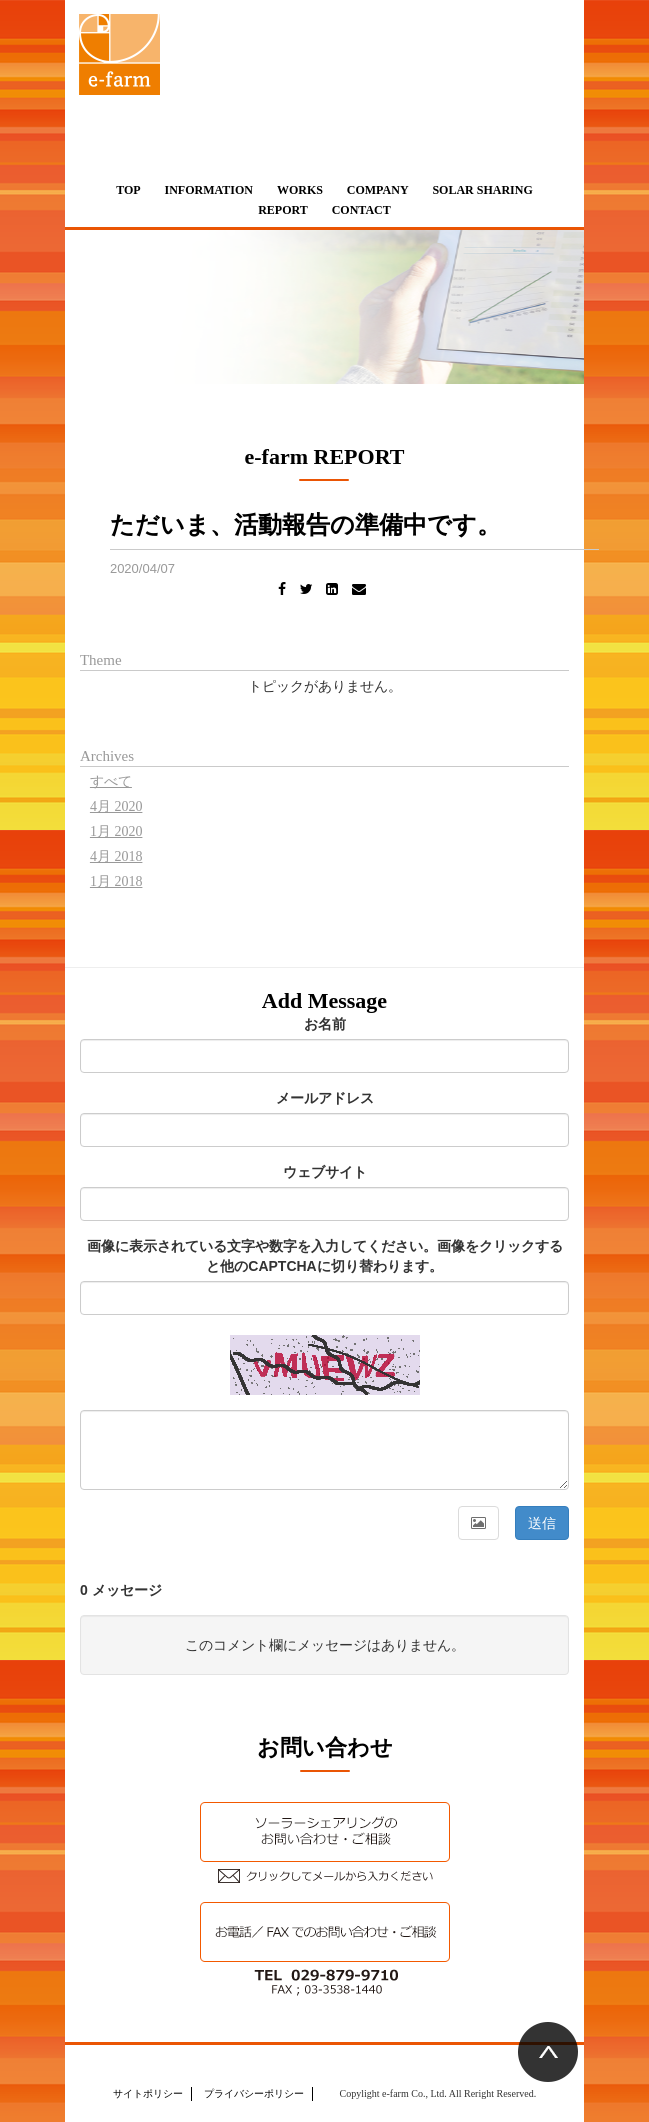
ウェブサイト (325, 1172)
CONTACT (361, 210)
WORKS (300, 190)
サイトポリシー (148, 2093)
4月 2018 (116, 856)
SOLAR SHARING (482, 190)
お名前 (325, 1024)
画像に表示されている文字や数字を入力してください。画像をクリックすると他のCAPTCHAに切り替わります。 (325, 1256)
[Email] (359, 589)
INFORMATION (209, 190)
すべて (111, 781)
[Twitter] (306, 589)
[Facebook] (282, 589)
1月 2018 (116, 881)
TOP (128, 190)
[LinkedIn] (332, 589)
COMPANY (378, 190)
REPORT (283, 210)
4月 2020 (116, 806)
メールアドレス (325, 1098)
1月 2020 (116, 831)
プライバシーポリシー (254, 2093)
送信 (542, 1523)
